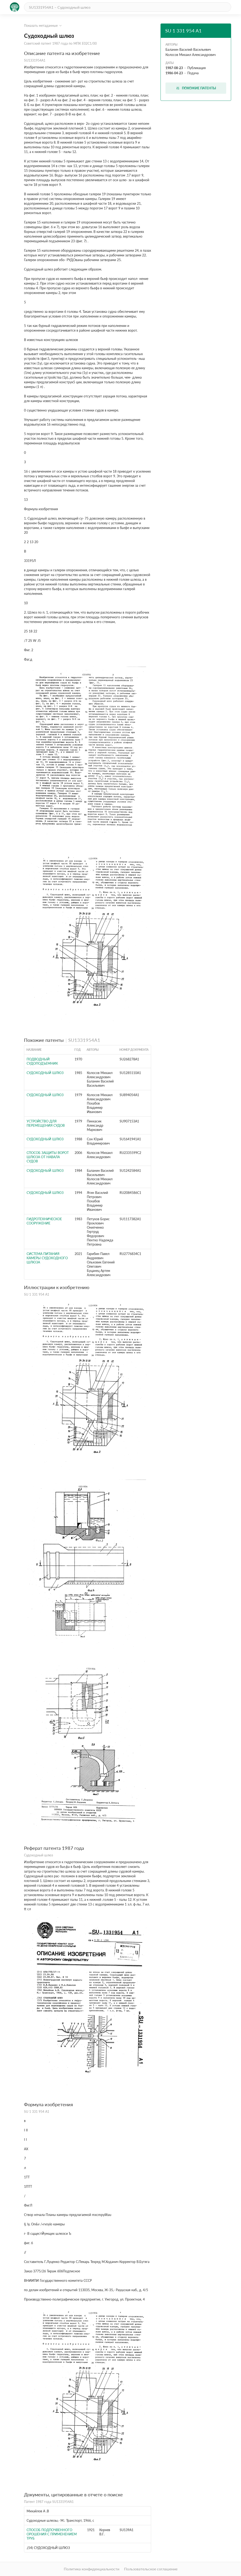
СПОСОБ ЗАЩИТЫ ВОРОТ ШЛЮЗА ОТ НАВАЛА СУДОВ (48, 1157)
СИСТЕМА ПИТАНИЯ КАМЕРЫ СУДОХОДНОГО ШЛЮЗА (47, 1258)
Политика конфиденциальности (91, 2569)
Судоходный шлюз (45, 1073)
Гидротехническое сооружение (44, 1221)
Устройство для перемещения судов (46, 1123)
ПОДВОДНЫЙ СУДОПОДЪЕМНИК (42, 1061)
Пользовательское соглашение (150, 2569)
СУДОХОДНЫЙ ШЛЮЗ (45, 1193)
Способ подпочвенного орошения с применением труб (52, 2534)
